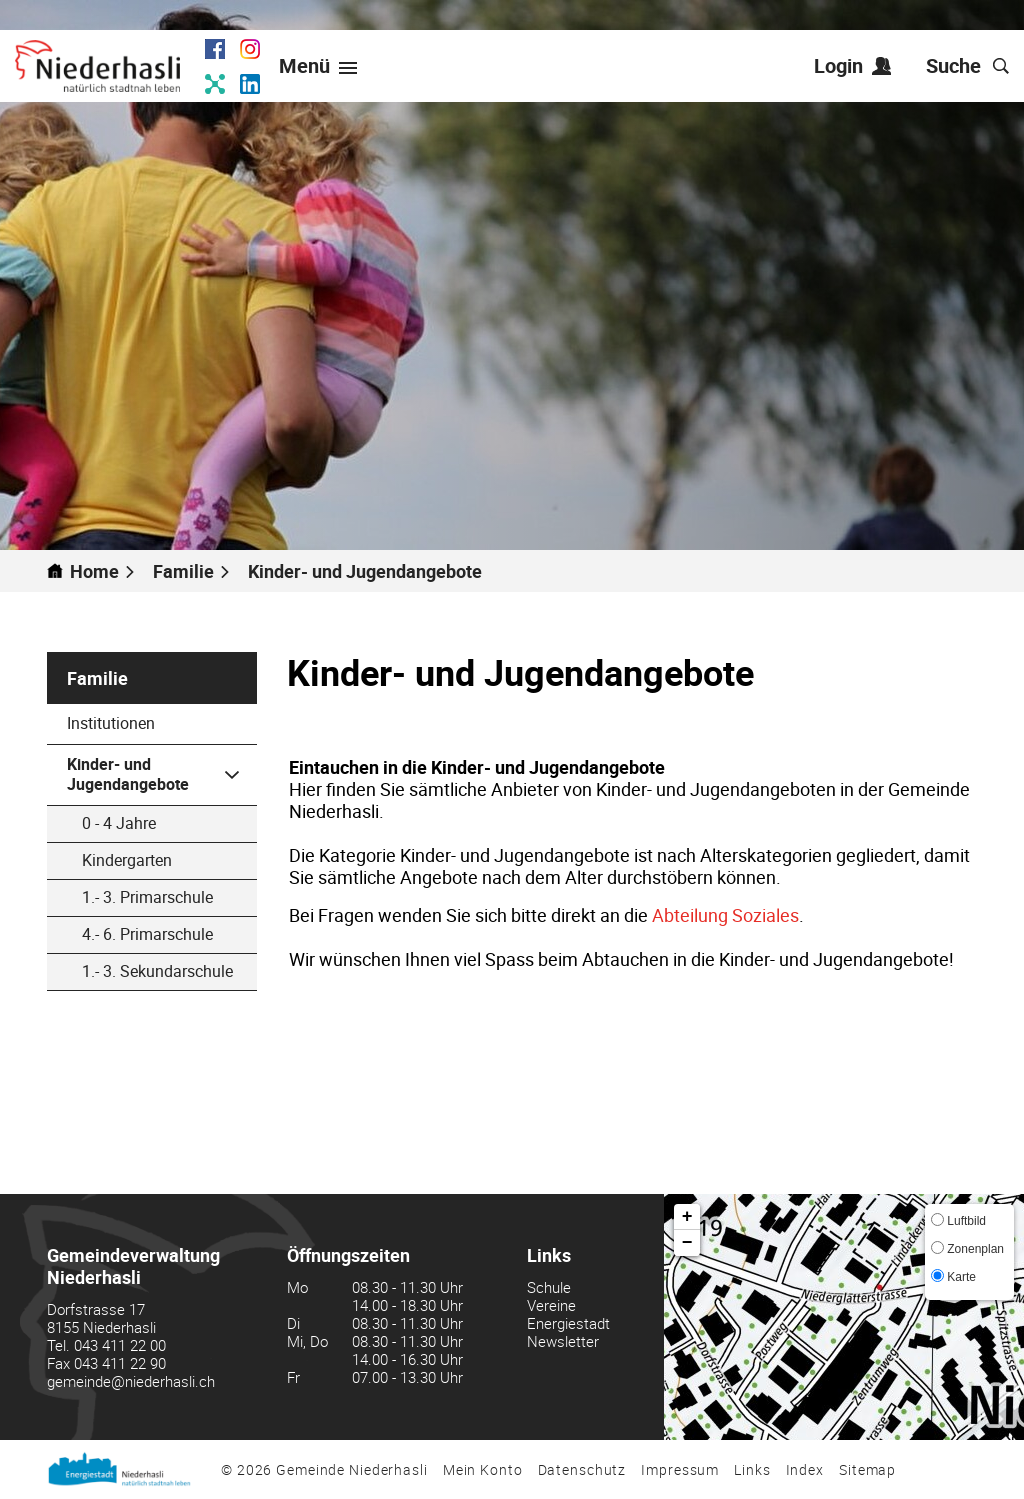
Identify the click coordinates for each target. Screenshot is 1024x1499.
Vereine (551, 1305)
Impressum (680, 1469)
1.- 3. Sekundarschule (157, 971)
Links (752, 1469)
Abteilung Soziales (725, 915)
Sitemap (867, 1469)
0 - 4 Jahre (119, 823)
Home (94, 571)
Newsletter (563, 1341)
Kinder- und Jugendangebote (162, 774)
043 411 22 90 (120, 1363)
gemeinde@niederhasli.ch (131, 1381)
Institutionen (111, 723)
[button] (192, 571)
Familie (97, 678)
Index (805, 1469)
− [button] (687, 1243)
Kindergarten (127, 860)
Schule (549, 1287)
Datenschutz (582, 1469)
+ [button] (687, 1217)
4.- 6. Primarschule (147, 934)
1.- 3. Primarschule (147, 897)
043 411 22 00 (120, 1345)
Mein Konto (483, 1469)
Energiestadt (568, 1323)
